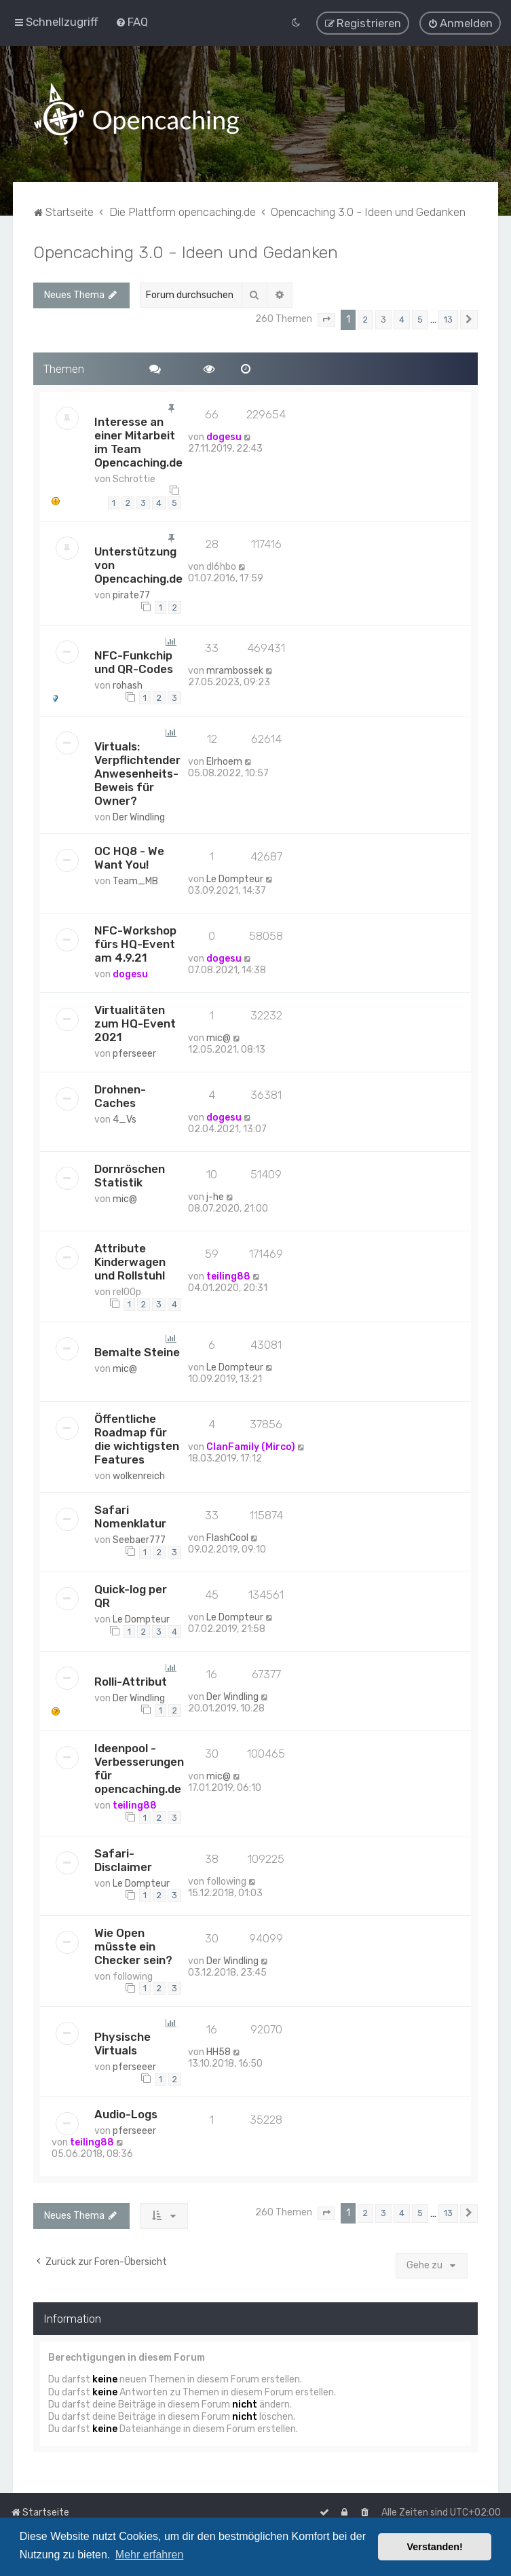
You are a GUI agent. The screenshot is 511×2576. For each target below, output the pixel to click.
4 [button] (401, 319)
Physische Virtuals (122, 2042)
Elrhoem (224, 761)
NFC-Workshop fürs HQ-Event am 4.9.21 (135, 943)
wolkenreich (139, 1475)
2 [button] (365, 319)
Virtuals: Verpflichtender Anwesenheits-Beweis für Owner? (137, 773)
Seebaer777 (139, 1539)
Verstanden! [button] (435, 2546)
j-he (215, 1196)
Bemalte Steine (137, 1351)
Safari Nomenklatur (130, 1515)
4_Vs (124, 1119)
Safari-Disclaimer (123, 1859)
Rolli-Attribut (130, 1681)
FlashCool (227, 1537)
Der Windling (139, 816)
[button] (326, 319)
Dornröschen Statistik (129, 1175)
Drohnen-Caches (120, 1095)
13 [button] (448, 319)
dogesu (224, 436)
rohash (128, 685)
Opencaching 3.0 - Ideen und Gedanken (185, 251)
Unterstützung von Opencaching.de (138, 564)
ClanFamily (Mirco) (250, 1446)
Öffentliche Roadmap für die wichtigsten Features (136, 1438)
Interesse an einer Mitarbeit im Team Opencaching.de (138, 441)
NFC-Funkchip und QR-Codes (133, 661)
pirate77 (131, 594)
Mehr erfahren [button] (149, 2554)
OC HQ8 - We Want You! (129, 857)
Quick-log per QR (130, 1595)
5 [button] (420, 319)
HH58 (218, 2051)
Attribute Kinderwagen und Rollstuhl (130, 1261)
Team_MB (135, 880)
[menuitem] (131, 22)
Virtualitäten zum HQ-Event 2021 (135, 1022)
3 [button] (383, 319)
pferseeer (134, 1053)
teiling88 (228, 1276)
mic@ (218, 1037)
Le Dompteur (234, 878)
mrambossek (234, 670)
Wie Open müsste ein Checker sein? (133, 1945)
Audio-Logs (125, 2113)
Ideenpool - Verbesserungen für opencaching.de (139, 1768)
